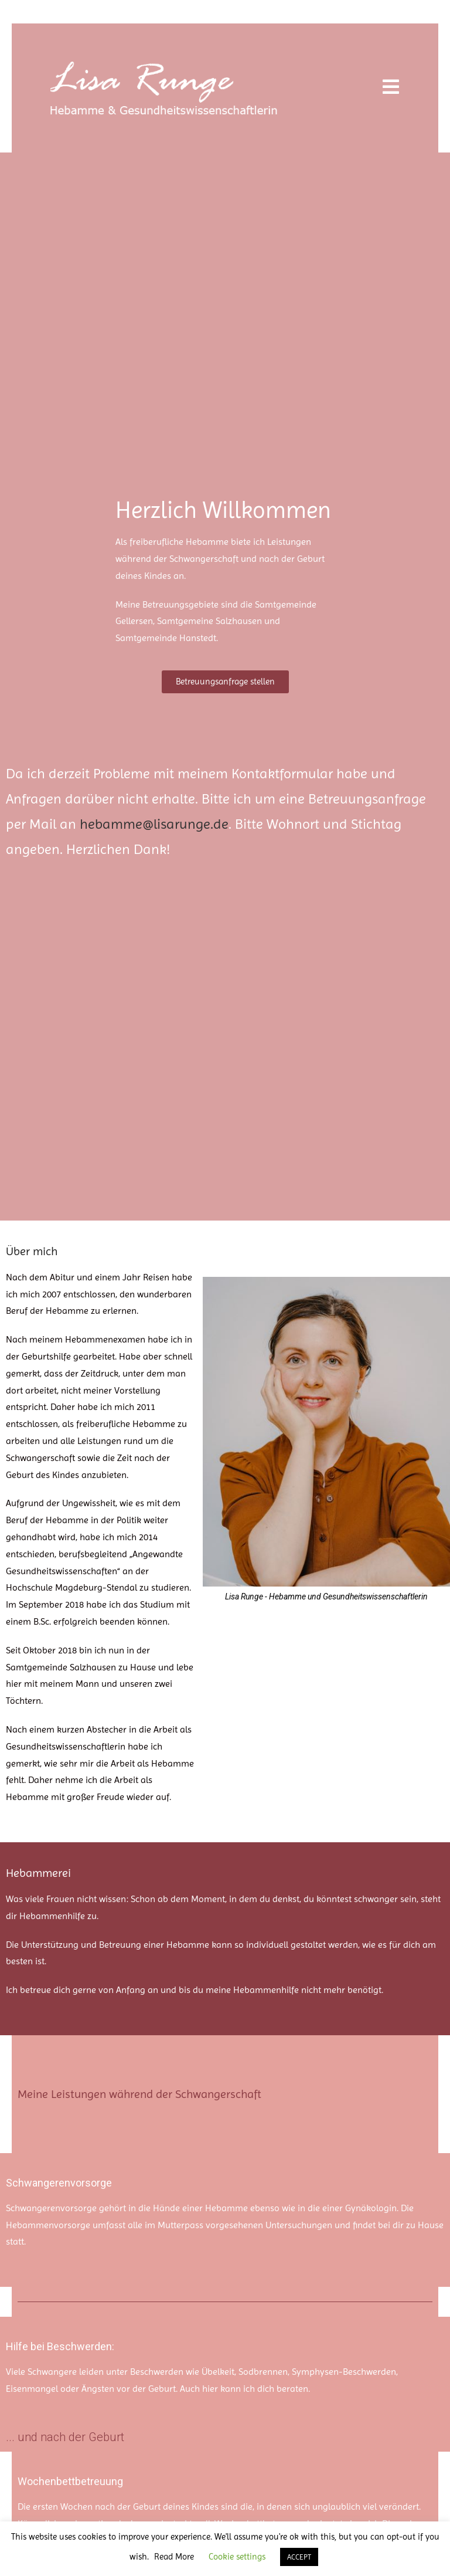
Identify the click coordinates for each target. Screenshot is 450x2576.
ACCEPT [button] (299, 2557)
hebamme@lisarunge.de (154, 824)
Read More (174, 2556)
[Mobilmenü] (391, 88)
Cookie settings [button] (237, 2556)
